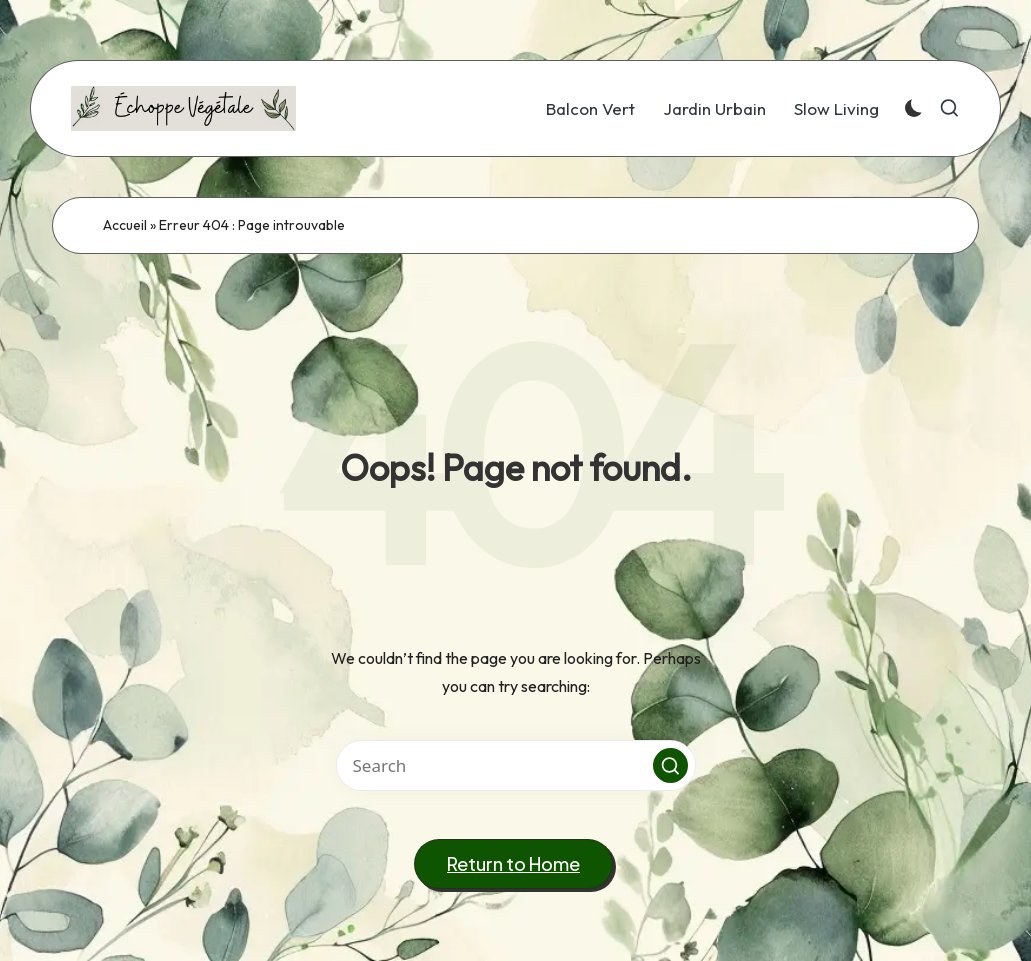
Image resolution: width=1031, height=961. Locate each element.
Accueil (125, 225)
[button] (670, 765)
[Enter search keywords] (516, 765)
